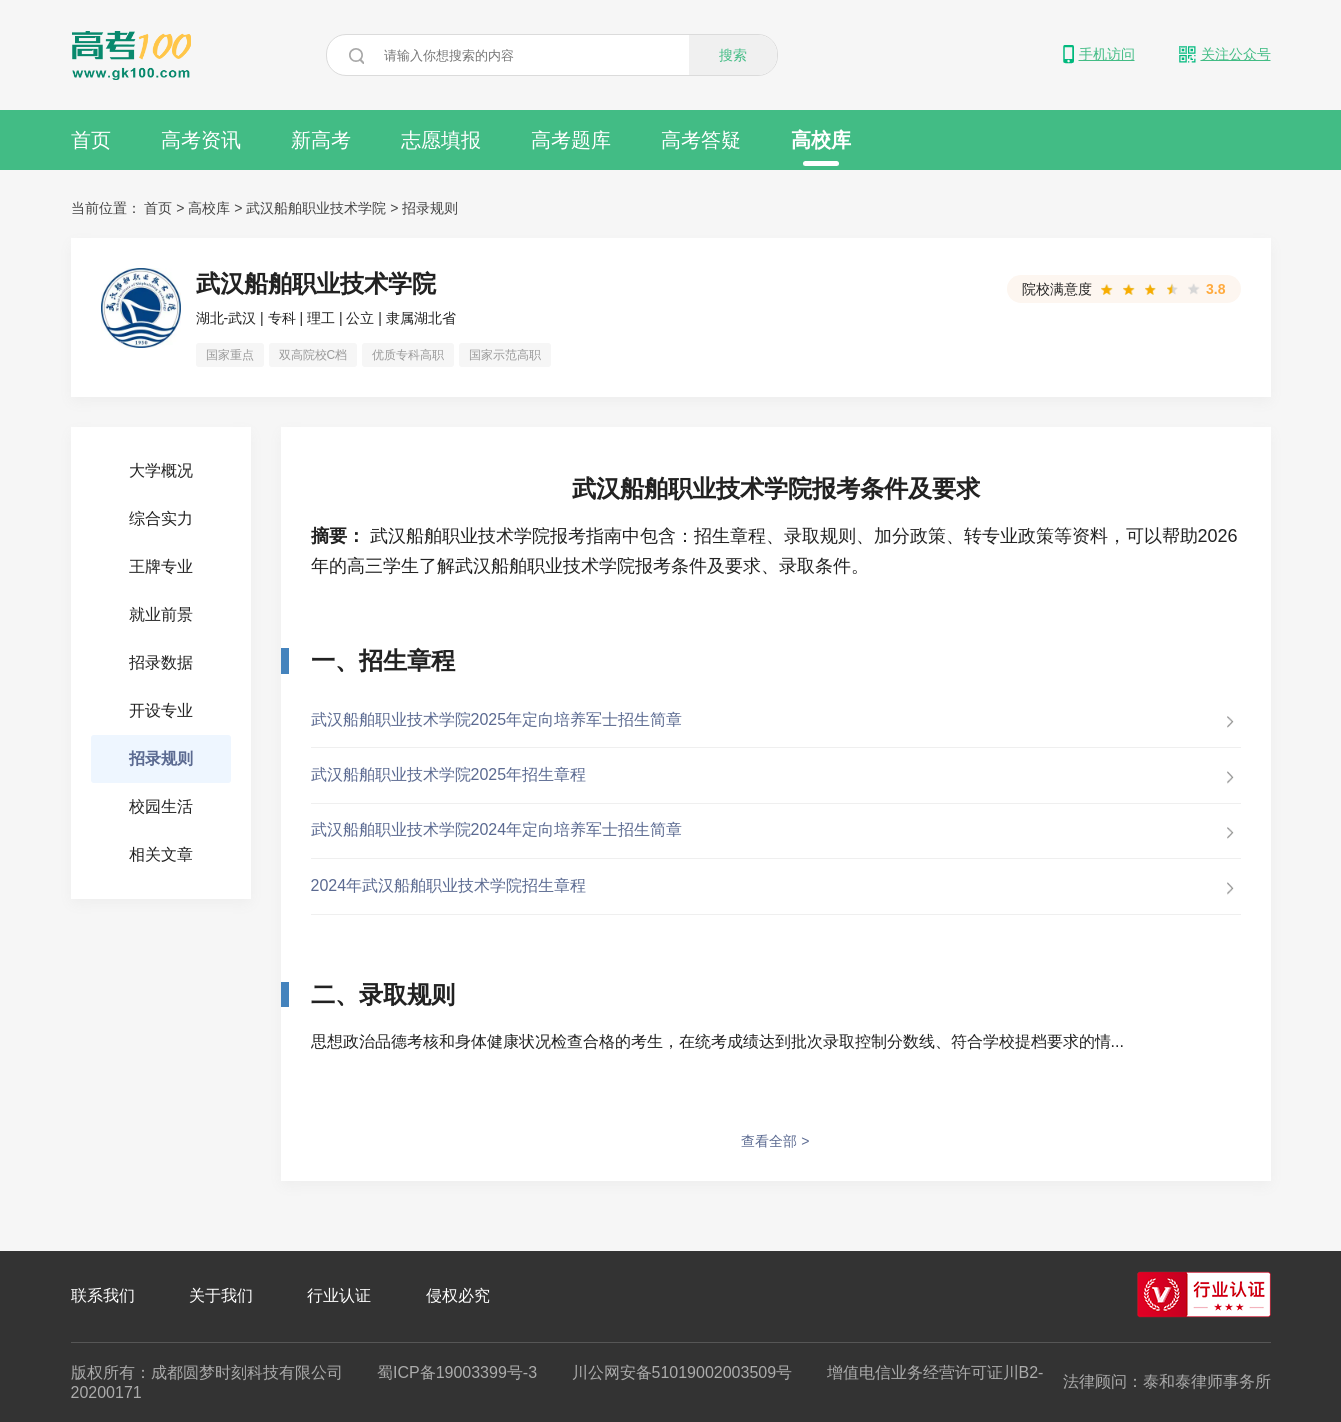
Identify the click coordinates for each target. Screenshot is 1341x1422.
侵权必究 (458, 1295)
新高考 (321, 140)
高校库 (821, 147)
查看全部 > (775, 1141)
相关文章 (161, 854)
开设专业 (161, 710)
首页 (91, 140)
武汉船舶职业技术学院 (316, 208)
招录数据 (161, 662)
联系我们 (103, 1295)
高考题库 (571, 140)
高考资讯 (201, 140)
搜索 (733, 55)
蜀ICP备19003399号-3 (457, 1372)
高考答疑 (701, 140)
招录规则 (430, 208)
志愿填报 (441, 140)
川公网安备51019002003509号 (682, 1372)
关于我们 (221, 1295)
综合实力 (161, 518)
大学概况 (161, 470)
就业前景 (161, 614)
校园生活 (161, 806)
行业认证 (339, 1295)
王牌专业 (161, 566)
